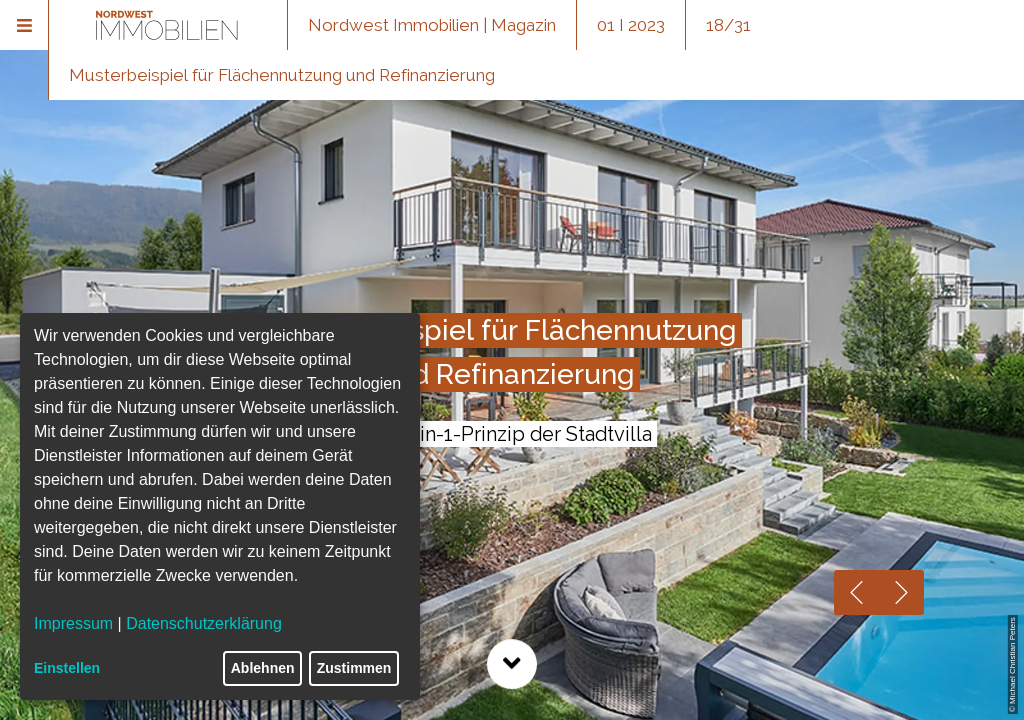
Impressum (73, 623)
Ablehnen (263, 668)
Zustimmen (354, 668)
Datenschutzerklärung (204, 623)
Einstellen (67, 668)
